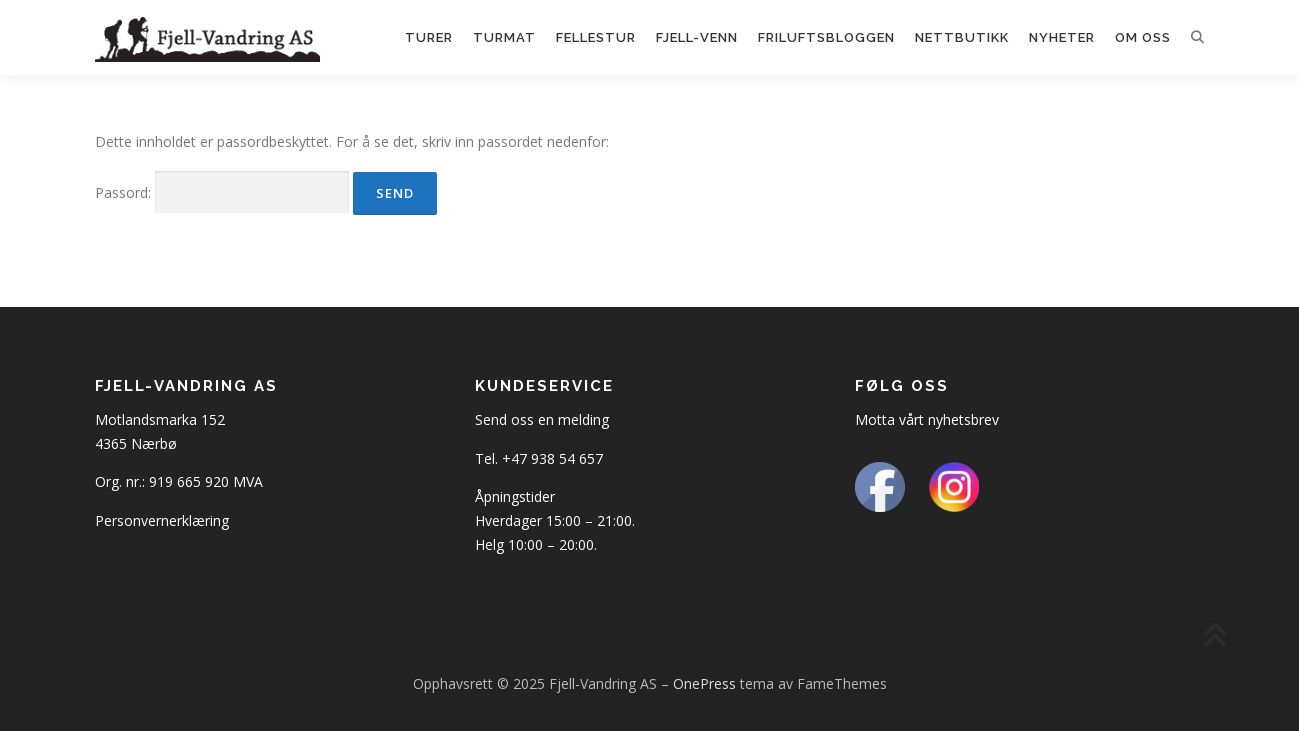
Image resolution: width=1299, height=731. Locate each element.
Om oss (1143, 37)
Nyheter (1062, 37)
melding (583, 419)
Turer (429, 37)
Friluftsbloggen (826, 37)
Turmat (504, 37)
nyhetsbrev (963, 419)
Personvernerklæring (162, 520)
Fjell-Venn (697, 37)
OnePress (704, 683)
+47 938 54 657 (552, 458)
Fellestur (596, 37)
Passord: (222, 192)
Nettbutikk (962, 37)
